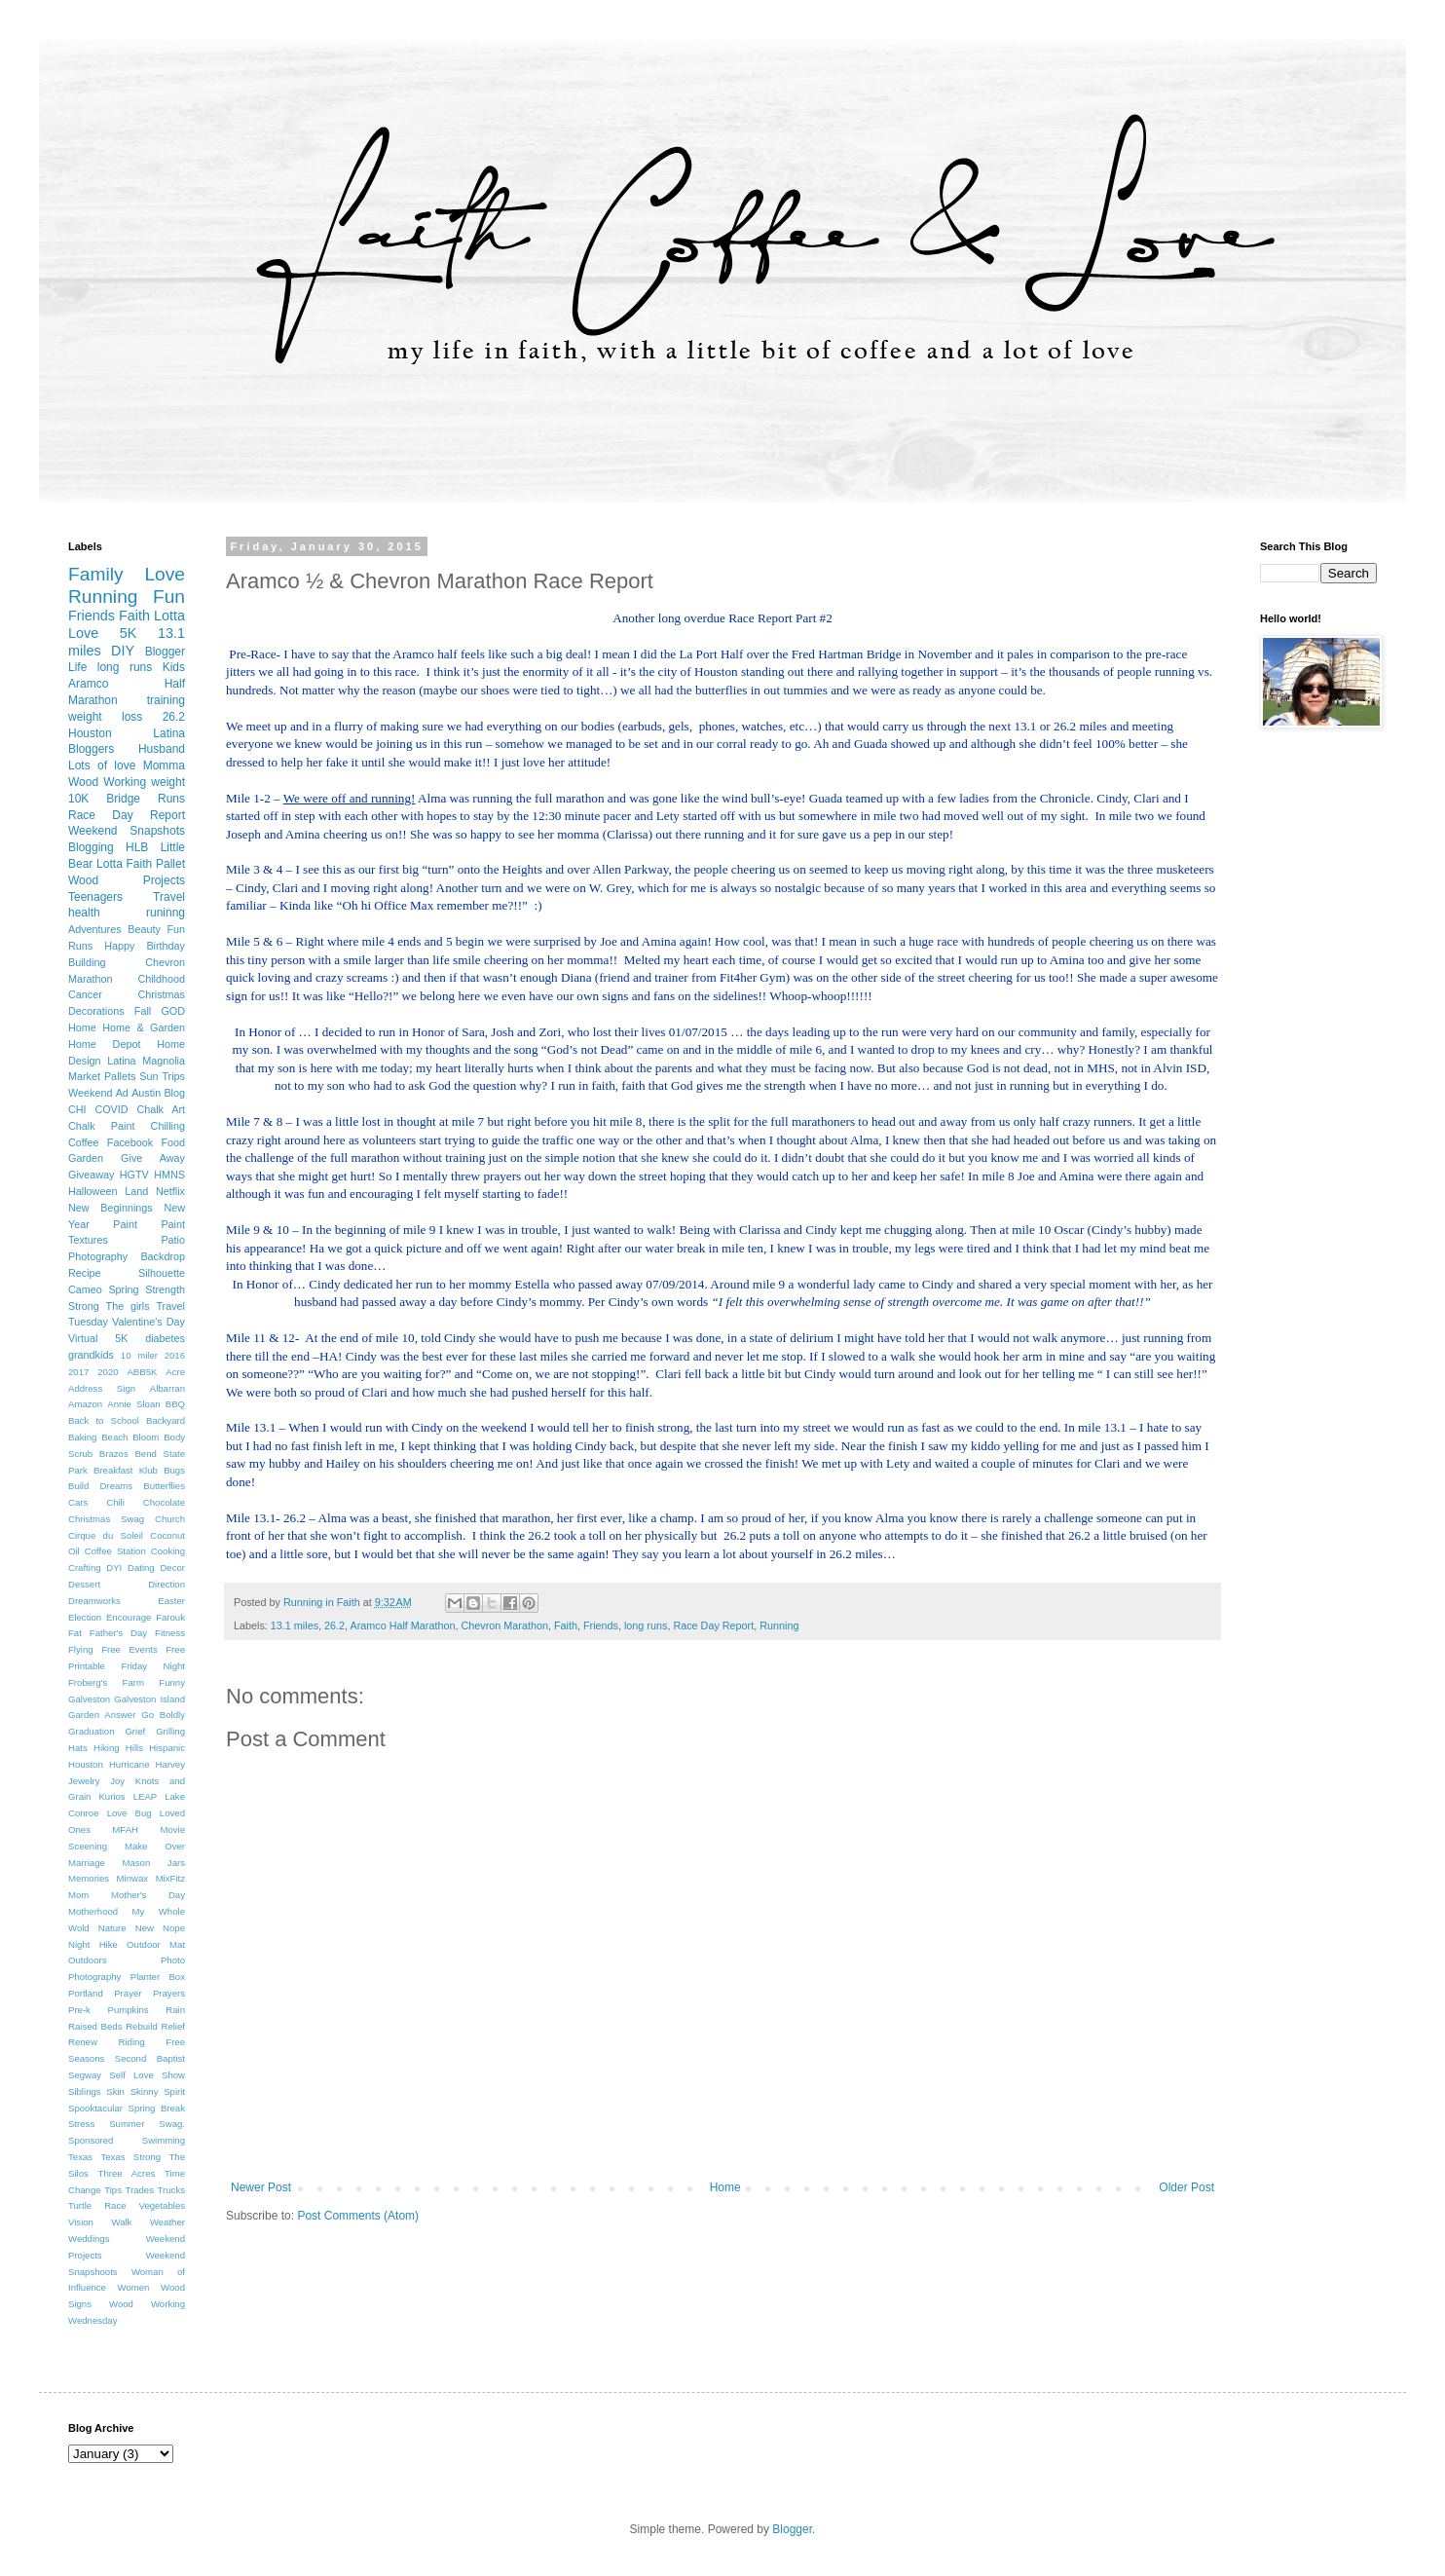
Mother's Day (148, 1894)
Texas (80, 2156)
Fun (169, 596)
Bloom (145, 1437)
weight (168, 782)
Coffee (83, 1142)
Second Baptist (150, 2058)
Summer (126, 2123)
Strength (165, 1289)
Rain (175, 2009)
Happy (119, 946)
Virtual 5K (98, 1338)
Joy (117, 1780)
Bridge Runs (145, 798)
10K (78, 798)
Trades (139, 2189)
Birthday (165, 946)
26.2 (334, 1625)
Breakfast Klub (125, 1470)
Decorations (96, 1011)
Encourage (128, 1617)
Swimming (163, 2140)
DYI (114, 1567)
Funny (172, 1682)
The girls (128, 1306)
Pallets (119, 1076)
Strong (83, 1306)
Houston (85, 1764)
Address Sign (101, 1388)
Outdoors (87, 1960)
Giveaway (91, 1174)
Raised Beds (95, 2026)
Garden (85, 1158)
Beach (114, 1437)
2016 (175, 1355)
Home (725, 2187)
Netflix (170, 1191)
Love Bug (129, 1813)
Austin (146, 1093)
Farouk (170, 1617)
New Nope (160, 1928)
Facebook (130, 1142)
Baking (82, 1437)
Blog (174, 1093)
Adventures (95, 929)
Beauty (144, 929)
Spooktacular (95, 2108)
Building (86, 962)
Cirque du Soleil (105, 1535)
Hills (134, 1747)
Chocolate (164, 1502)
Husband (161, 749)
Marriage (86, 1862)
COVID (111, 1109)
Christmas (161, 994)
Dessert (84, 1584)
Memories (88, 1878)
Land (136, 1191)
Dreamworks (94, 1600)
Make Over (155, 1846)
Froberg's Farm (106, 1682)
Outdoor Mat (156, 1944)
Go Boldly (163, 1714)
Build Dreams (100, 1485)
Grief (135, 1731)
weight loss (105, 717)
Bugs (174, 1470)
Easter (171, 1600)
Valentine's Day (148, 1321)
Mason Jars (153, 1862)
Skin (115, 2091)
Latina (121, 1060)
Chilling (168, 1126)
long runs (645, 1625)
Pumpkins (128, 2009)
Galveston (89, 1699)
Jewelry (84, 1780)
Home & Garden (143, 1027)
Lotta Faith (124, 864)
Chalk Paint (101, 1126)
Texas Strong (130, 2156)
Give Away (153, 1158)
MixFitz (170, 1878)
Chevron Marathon (504, 1625)
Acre (175, 1371)
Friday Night (153, 1666)
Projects (164, 880)
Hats (78, 1747)
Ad (122, 1093)
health (84, 912)
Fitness (170, 1632)
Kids (174, 667)
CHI (77, 1109)
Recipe (84, 1273)
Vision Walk (99, 2222)
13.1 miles (294, 1625)
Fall (142, 1011)
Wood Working (107, 782)
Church (170, 1518)
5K (128, 633)
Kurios (111, 1796)
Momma (164, 765)
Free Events (129, 1649)
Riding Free (151, 2041)
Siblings (84, 2091)
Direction (166, 1584)
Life (77, 667)
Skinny (144, 2091)
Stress (81, 2123)
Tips (113, 2189)
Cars (78, 1502)
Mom (78, 1894)
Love (164, 574)
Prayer (127, 1993)
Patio (173, 1240)
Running (779, 1625)
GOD (173, 1011)
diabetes (165, 1338)
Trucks (171, 2189)
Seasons (86, 2058)
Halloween (92, 1191)
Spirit (174, 2091)
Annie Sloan (133, 1404)
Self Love (131, 2075)
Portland (85, 1993)
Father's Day (118, 1632)
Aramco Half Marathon (402, 1625)
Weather (167, 2222)
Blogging (91, 847)
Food (173, 1142)
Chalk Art (160, 1109)
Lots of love (101, 765)
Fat (75, 1632)
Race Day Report (713, 1625)
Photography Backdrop (126, 1256)
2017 (78, 1371)
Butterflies (164, 1485)
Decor (172, 1567)
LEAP (145, 1796)
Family (96, 574)
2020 (107, 1371)
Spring (123, 1289)
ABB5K (142, 1371)
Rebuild (142, 2026)
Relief (173, 2026)
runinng (165, 912)
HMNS (169, 1174)
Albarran (167, 1388)
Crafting (84, 1567)
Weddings (89, 2238)
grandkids (91, 1355)
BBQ (175, 1404)
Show (173, 2075)
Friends (600, 1625)
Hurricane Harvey (147, 1764)
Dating (141, 1567)
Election (84, 1617)
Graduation (91, 1731)
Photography (94, 1976)
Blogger (165, 651)
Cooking (168, 1551)
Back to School (103, 1420)
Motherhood (93, 1911)
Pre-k (79, 2009)
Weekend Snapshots (126, 831)
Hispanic (167, 1747)
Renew (82, 2041)
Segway (84, 2075)
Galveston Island (149, 1699)
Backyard (165, 1420)
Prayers (169, 1993)
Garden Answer (101, 1714)
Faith (565, 1625)
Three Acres (127, 2173)
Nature (112, 1928)
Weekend (90, 1093)
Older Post (1186, 2187)
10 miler (139, 1355)
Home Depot (104, 1044)
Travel (169, 897)
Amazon (85, 1404)
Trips (173, 1076)
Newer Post (261, 2187)
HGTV (134, 1174)
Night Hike (93, 1944)
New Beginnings (110, 1207)
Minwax (133, 1878)
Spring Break (157, 2108)
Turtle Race (97, 2205)
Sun (148, 1076)
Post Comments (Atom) (358, 2215)
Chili (115, 1502)
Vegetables (162, 2205)
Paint (125, 1224)
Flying (80, 1649)
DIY (122, 650)
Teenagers (95, 897)
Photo (173, 1960)
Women (134, 2287)
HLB (137, 847)
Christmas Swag (106, 1518)
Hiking (106, 1747)
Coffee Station (115, 1551)
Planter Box (157, 1976)
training (166, 700)
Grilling (170, 1731)
